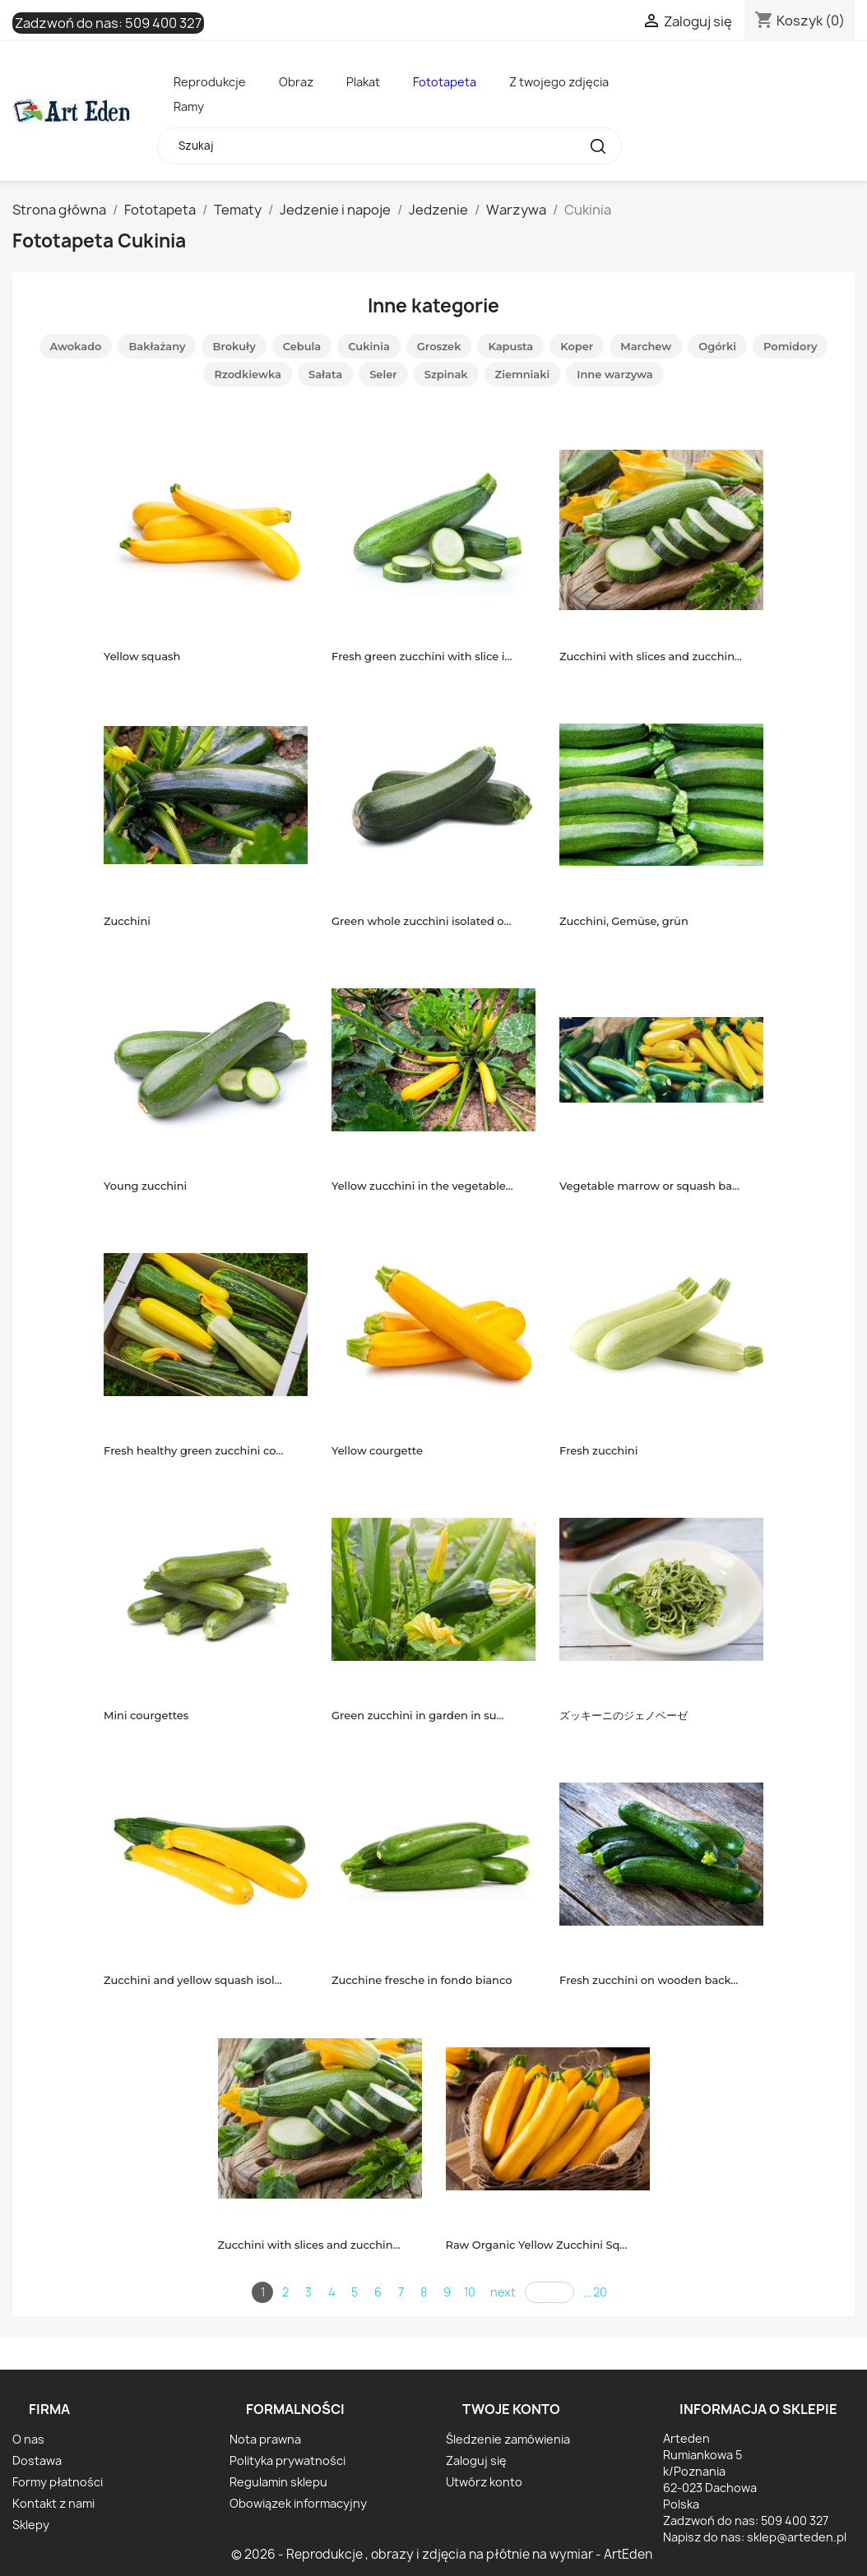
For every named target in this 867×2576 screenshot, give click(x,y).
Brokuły (233, 346)
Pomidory (790, 346)
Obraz (296, 82)
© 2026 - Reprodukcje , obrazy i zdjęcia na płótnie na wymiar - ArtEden (441, 2554)
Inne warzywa (614, 374)
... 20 (595, 2292)
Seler (383, 374)
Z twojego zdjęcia (559, 82)
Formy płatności (57, 2482)
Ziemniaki (522, 374)
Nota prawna (265, 2439)
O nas (28, 2439)
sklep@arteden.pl (796, 2537)
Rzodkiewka (247, 374)
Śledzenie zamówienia (508, 2439)
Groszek (439, 346)
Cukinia (369, 346)
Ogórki (717, 346)
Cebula (302, 346)
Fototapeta (444, 82)
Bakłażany (156, 346)
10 (469, 2292)
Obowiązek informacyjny (298, 2503)
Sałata (325, 374)
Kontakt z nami (53, 2503)
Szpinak (446, 374)
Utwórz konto (484, 2482)
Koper (576, 346)
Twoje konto (511, 2409)
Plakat (363, 82)
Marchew (645, 346)
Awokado (76, 346)
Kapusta (510, 346)
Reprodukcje (210, 82)
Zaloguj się (476, 2460)
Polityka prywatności (287, 2460)
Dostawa (37, 2460)
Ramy (189, 106)
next (503, 2292)
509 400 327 (163, 23)
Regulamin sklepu (278, 2482)
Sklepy (30, 2524)
